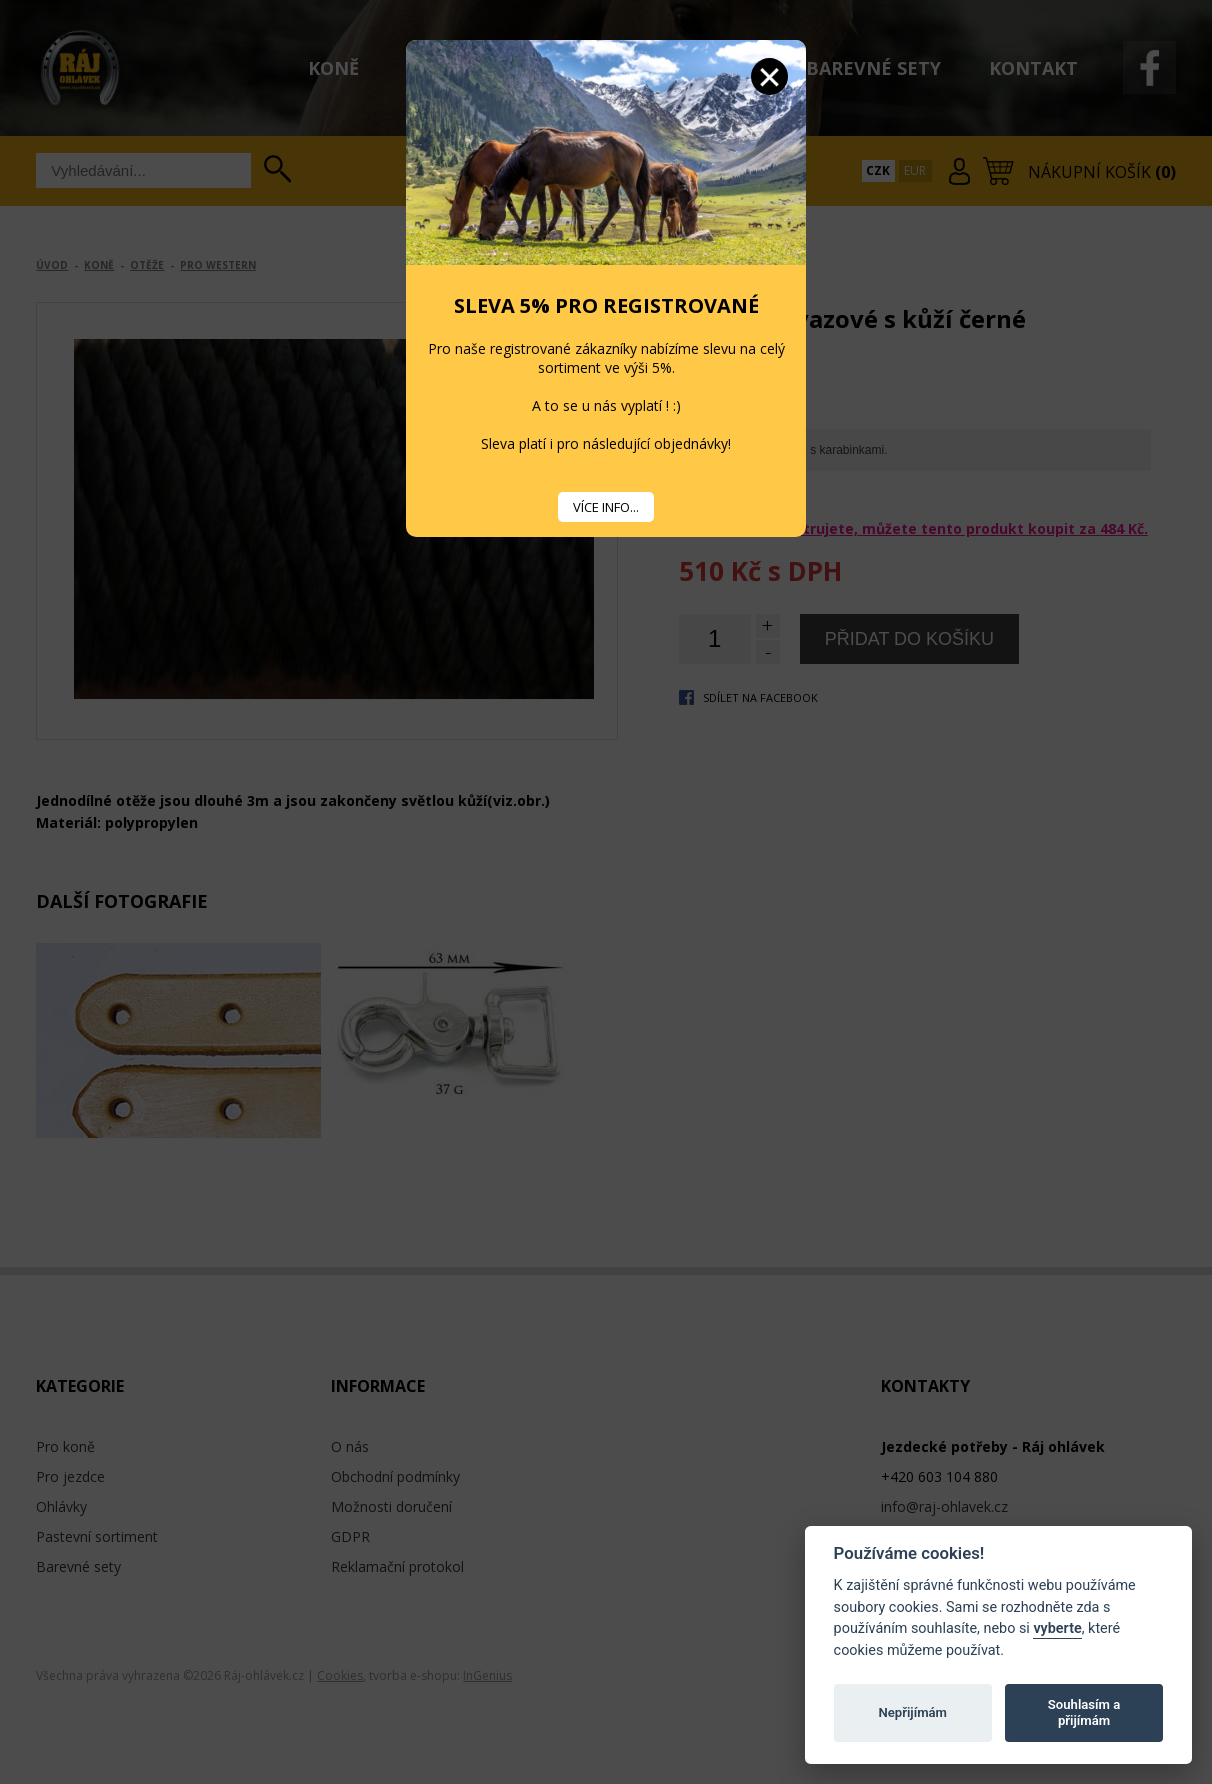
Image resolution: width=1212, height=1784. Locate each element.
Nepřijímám (912, 1712)
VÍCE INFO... (606, 507)
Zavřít (769, 76)
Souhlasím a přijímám (1084, 1712)
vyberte (1057, 1628)
